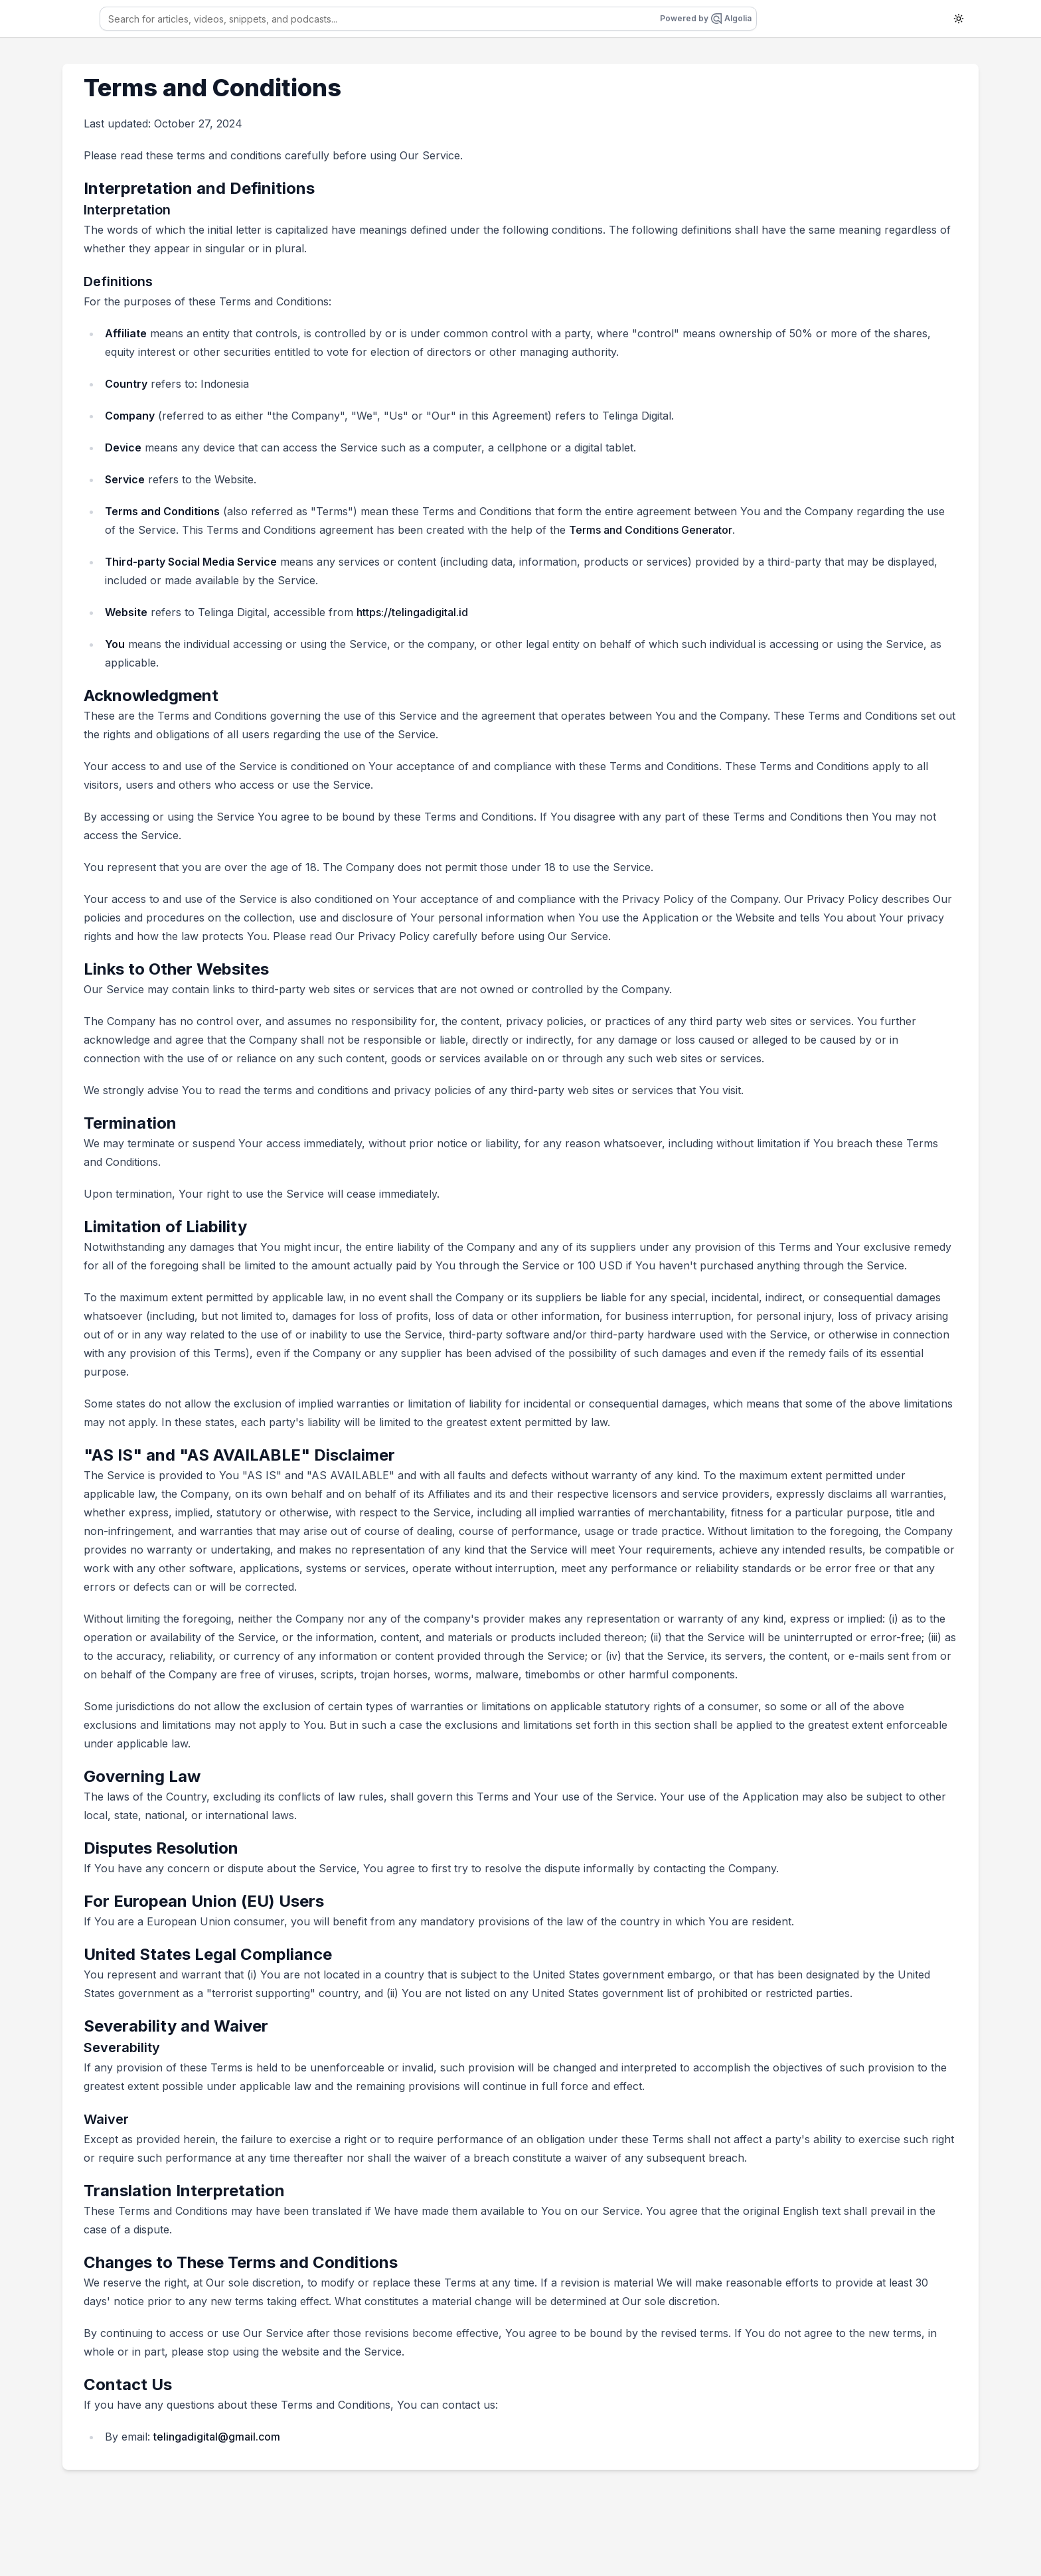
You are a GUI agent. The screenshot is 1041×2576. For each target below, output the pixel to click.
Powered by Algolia (706, 18)
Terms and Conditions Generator (650, 529)
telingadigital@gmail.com (216, 2436)
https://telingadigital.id (412, 612)
